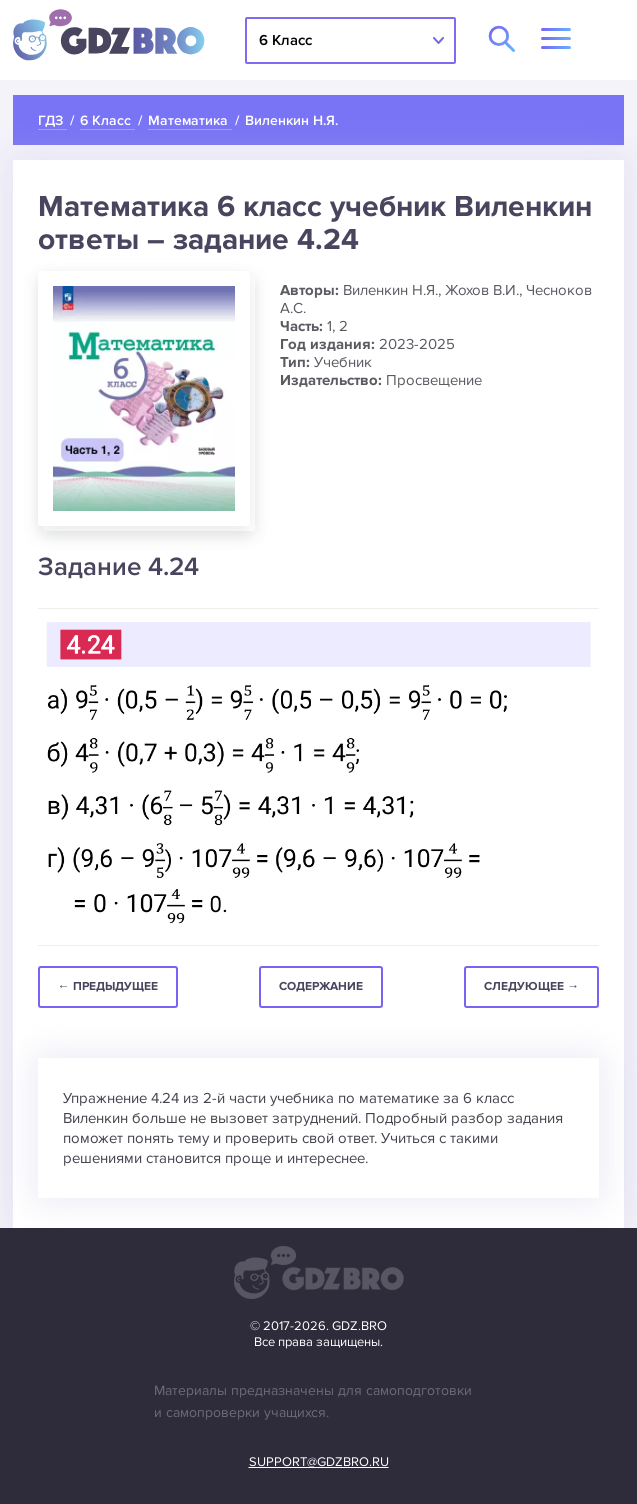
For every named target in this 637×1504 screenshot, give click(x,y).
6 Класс (285, 40)
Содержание (321, 986)
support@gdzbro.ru (319, 1462)
